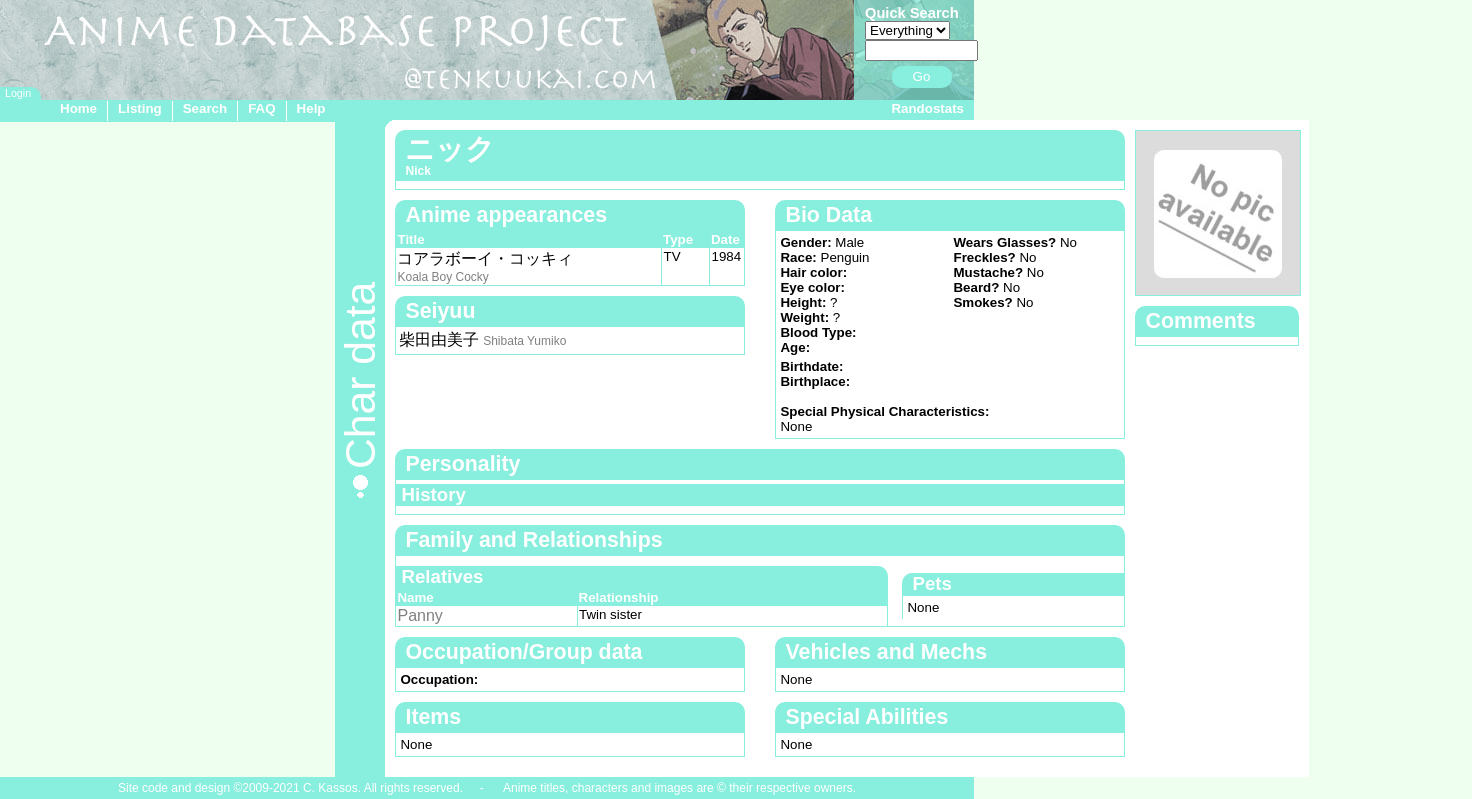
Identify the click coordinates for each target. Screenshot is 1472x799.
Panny (419, 615)
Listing (140, 108)
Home (78, 108)
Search (205, 108)
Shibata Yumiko (524, 341)
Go (922, 76)
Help (311, 108)
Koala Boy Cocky (442, 277)
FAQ (261, 108)
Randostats (927, 108)
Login (18, 93)
